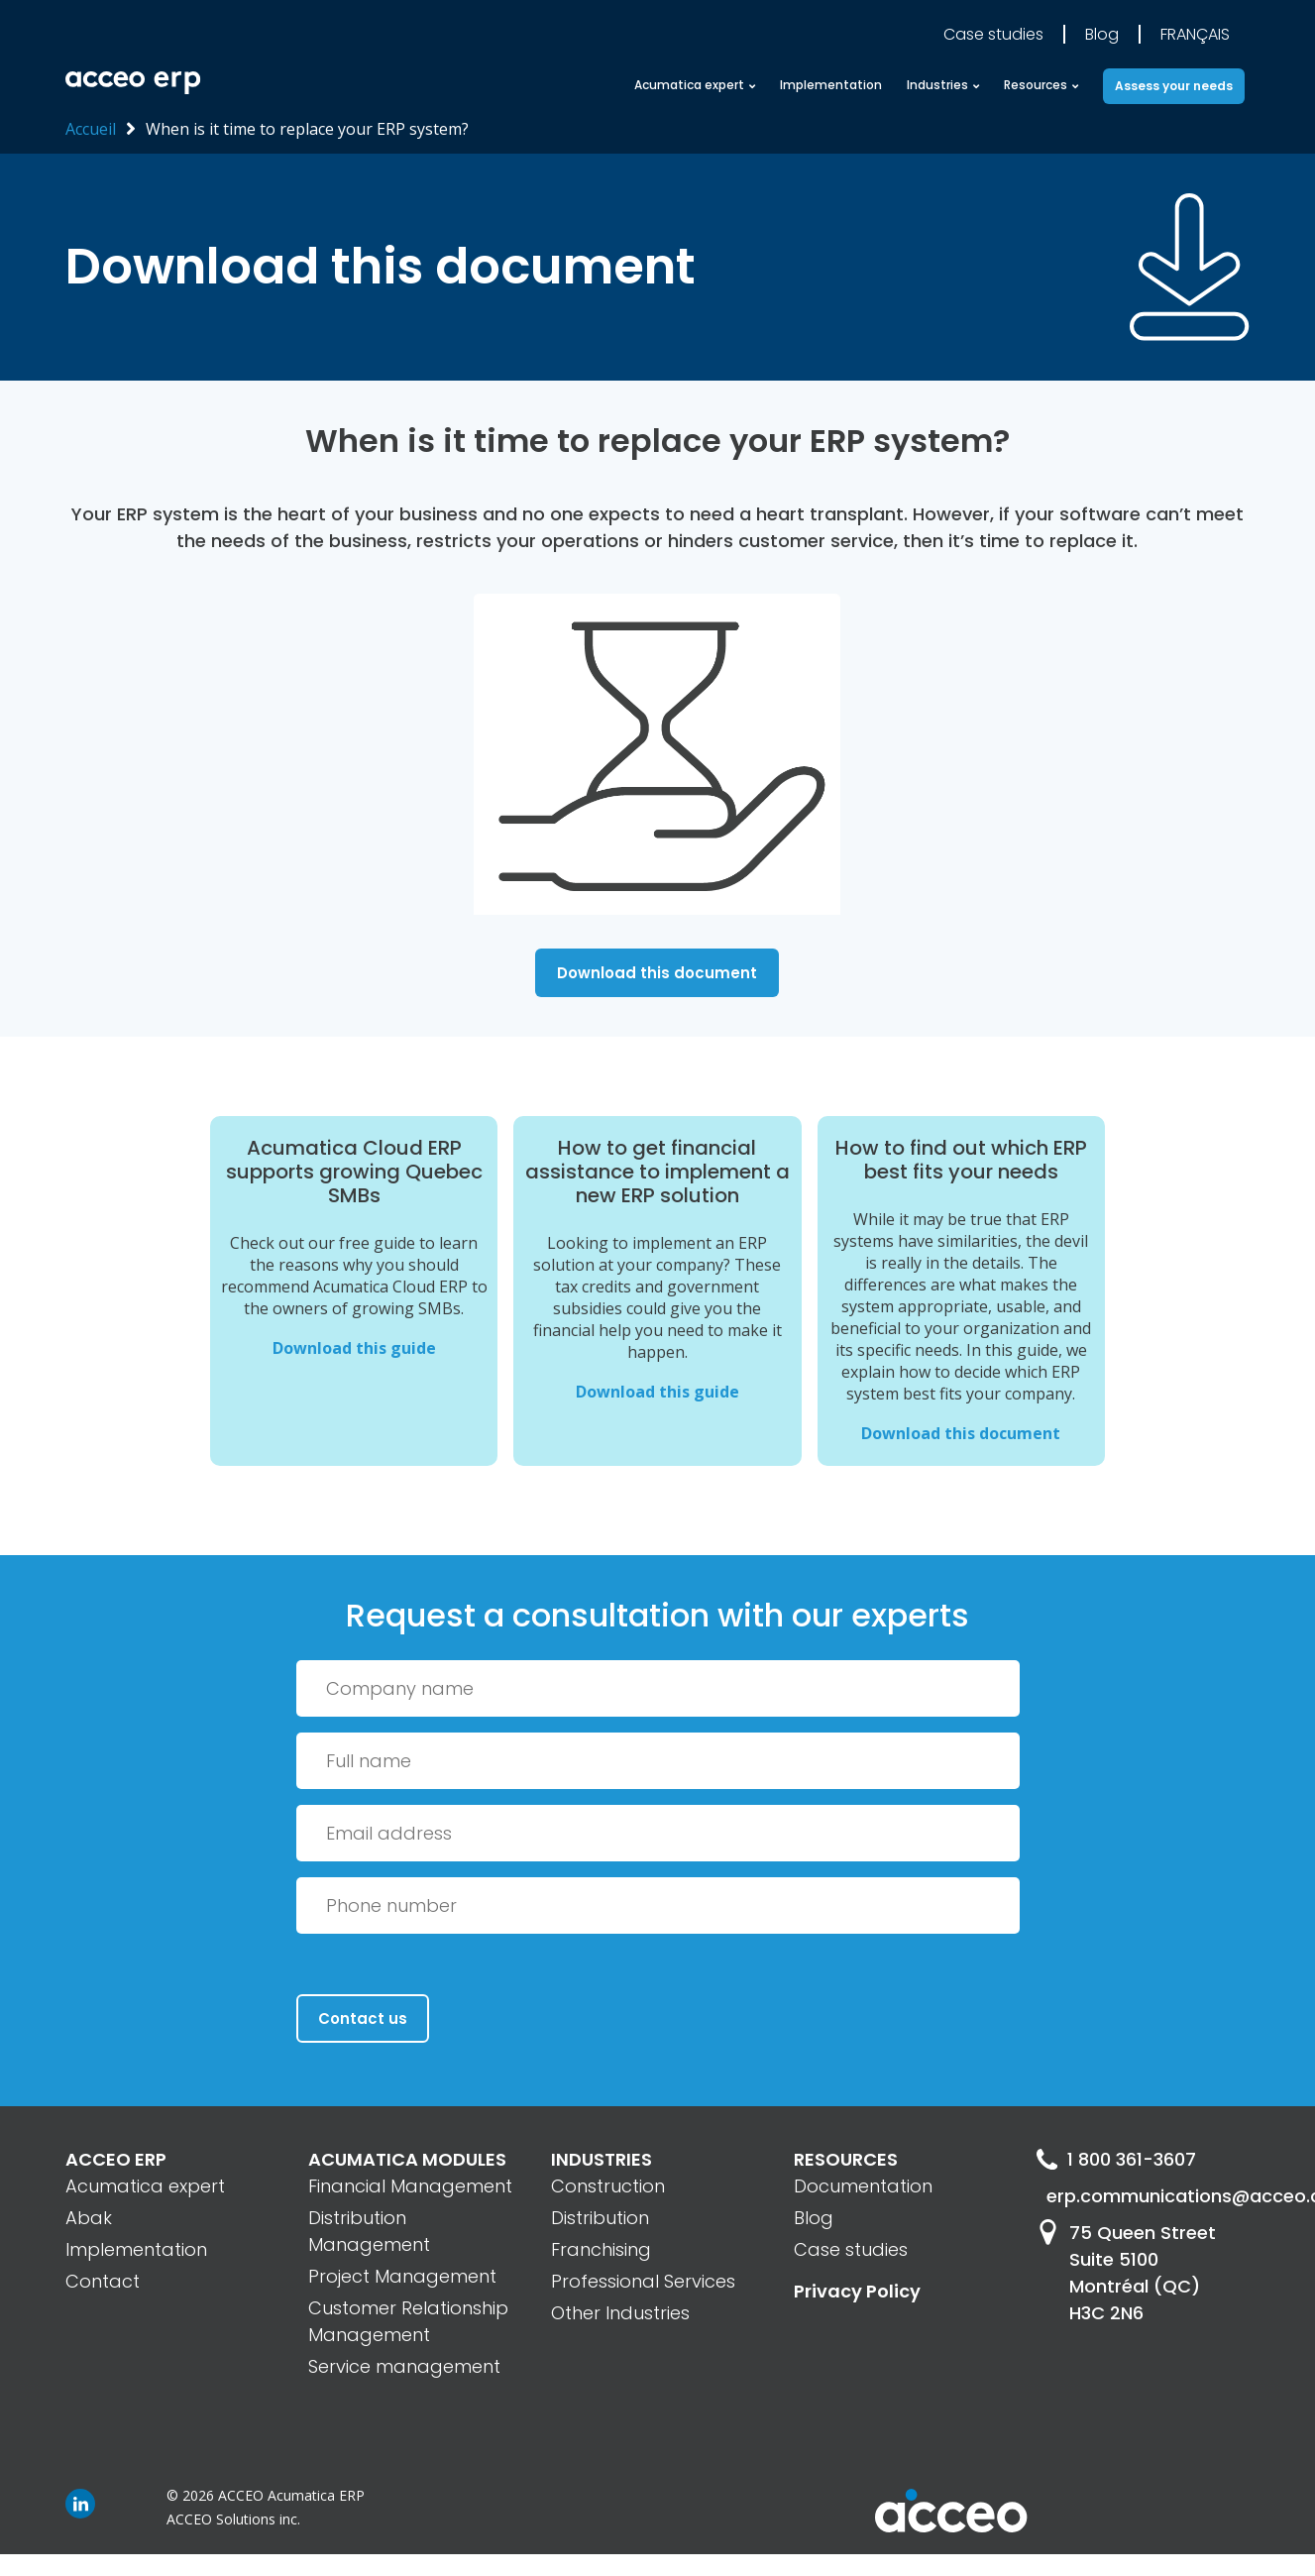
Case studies (993, 34)
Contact (102, 2281)
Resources (1035, 84)
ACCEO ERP (115, 2159)
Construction (608, 2186)
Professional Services (643, 2281)
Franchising (601, 2249)
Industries (937, 84)
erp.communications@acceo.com (1148, 2196)
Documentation (863, 2186)
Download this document (657, 972)
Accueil (90, 129)
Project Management (402, 2276)
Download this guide (354, 1348)
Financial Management (410, 2186)
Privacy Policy (857, 2291)
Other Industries (620, 2312)
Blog (1102, 34)
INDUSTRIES (601, 2159)
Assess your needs (1174, 85)
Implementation (831, 84)
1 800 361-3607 (1116, 2159)
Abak (88, 2217)
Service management (404, 2366)
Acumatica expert (689, 84)
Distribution (600, 2217)
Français (1195, 34)
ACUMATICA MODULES (407, 2159)
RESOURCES (846, 2159)
